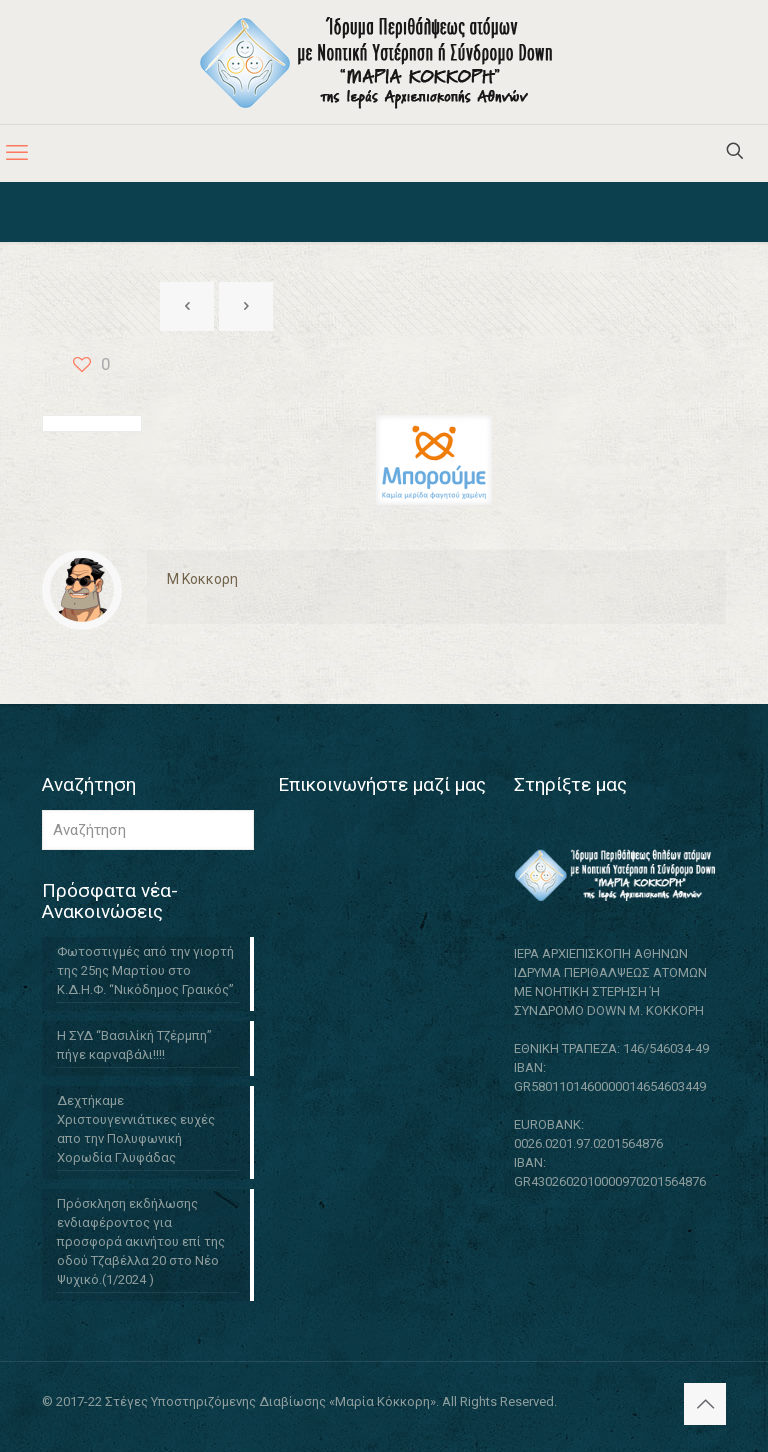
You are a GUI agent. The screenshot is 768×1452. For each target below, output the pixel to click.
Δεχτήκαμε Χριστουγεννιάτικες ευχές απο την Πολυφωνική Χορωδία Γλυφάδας (136, 1129)
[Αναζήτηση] (148, 830)
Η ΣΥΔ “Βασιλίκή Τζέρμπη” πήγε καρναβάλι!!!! (134, 1045)
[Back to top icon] (705, 1404)
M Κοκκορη (202, 579)
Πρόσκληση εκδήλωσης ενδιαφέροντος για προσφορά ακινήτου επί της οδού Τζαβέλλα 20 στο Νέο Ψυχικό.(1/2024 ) (141, 1241)
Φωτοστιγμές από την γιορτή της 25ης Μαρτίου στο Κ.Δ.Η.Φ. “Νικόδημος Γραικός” (145, 970)
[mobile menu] (17, 153)
